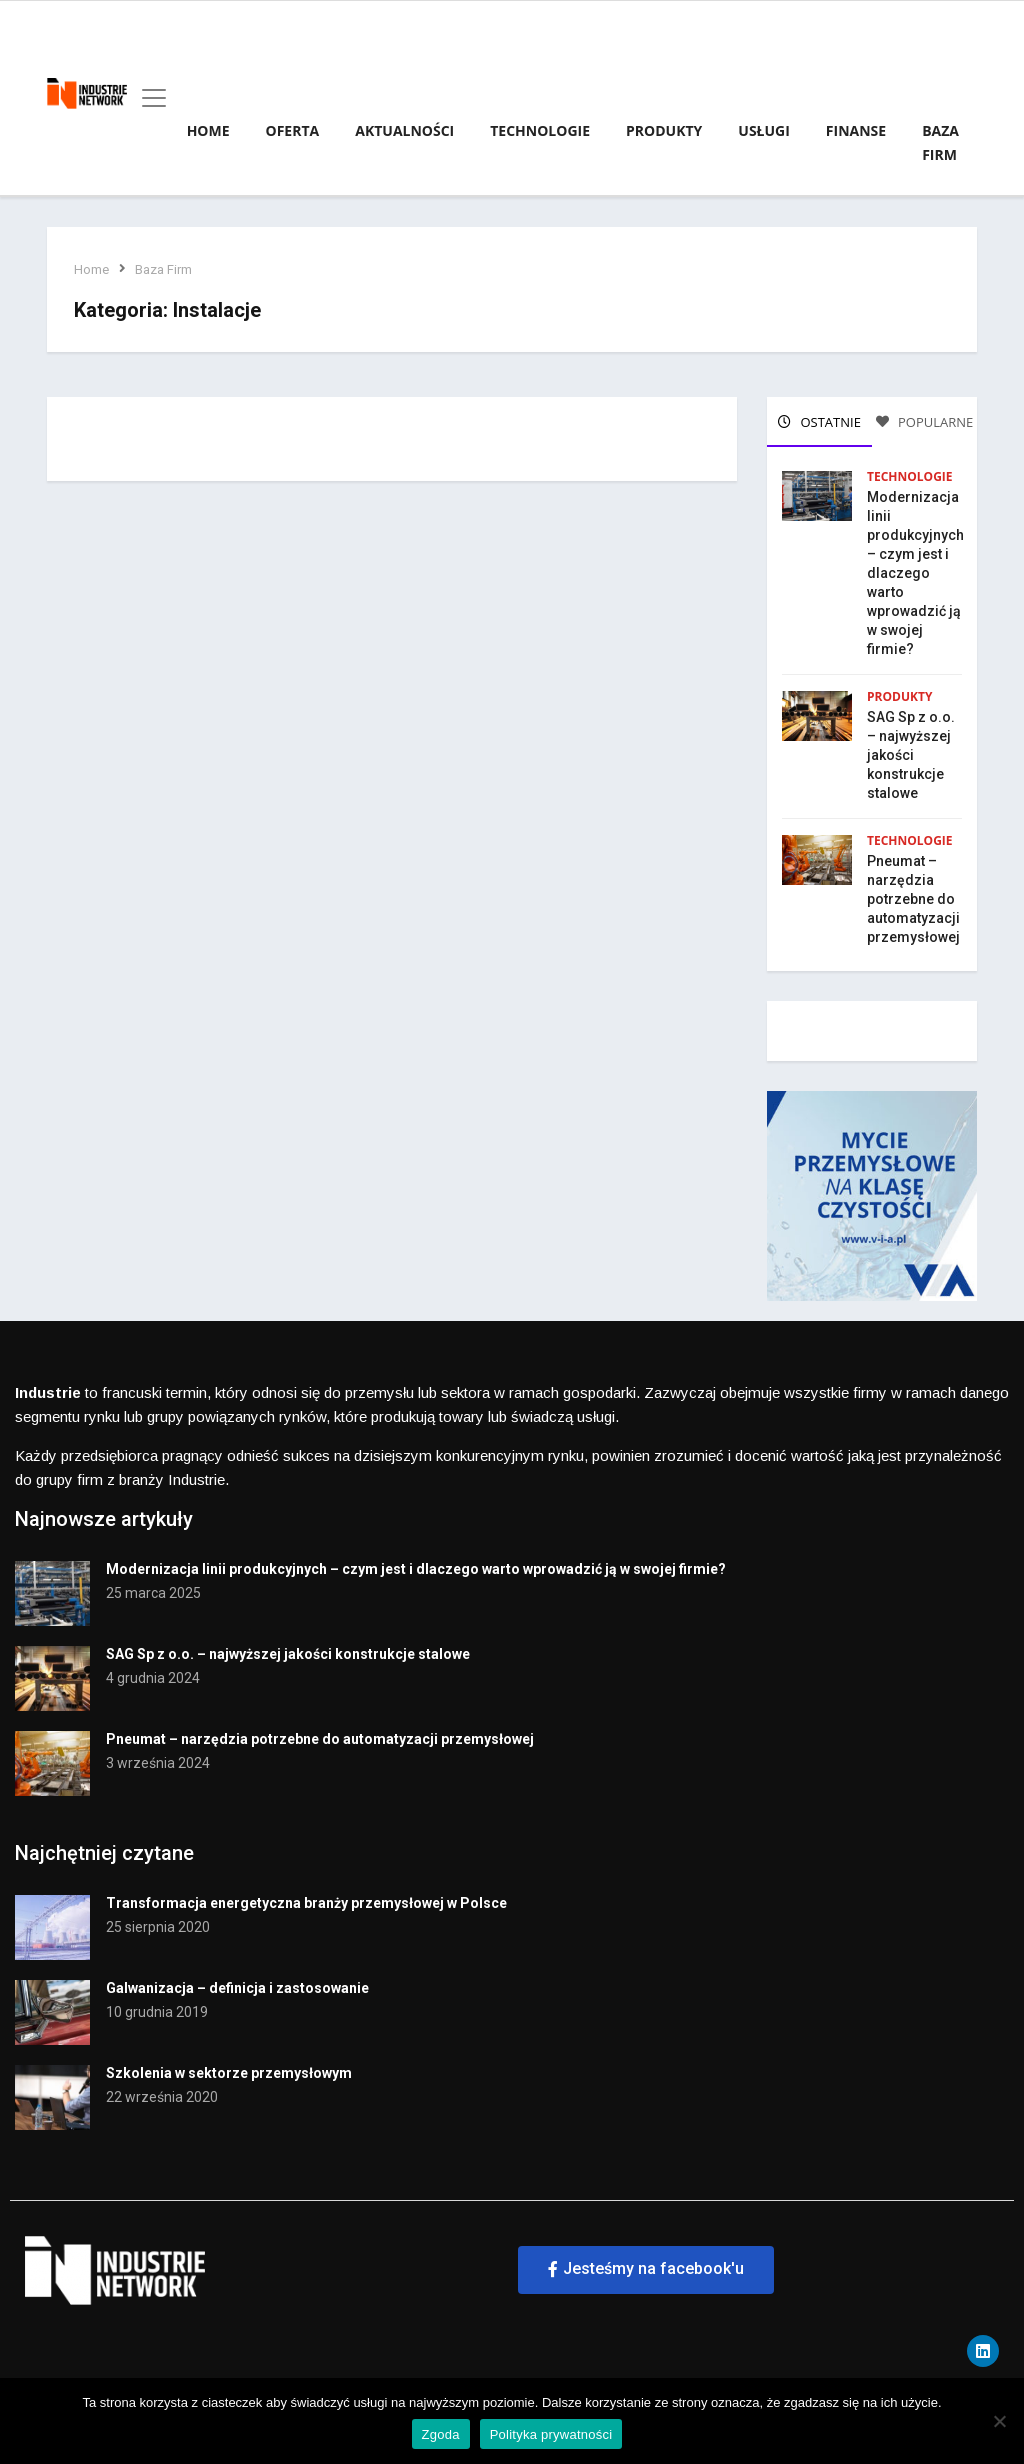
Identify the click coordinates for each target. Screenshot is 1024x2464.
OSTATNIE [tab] (819, 422)
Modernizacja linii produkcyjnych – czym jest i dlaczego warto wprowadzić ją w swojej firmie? (915, 570)
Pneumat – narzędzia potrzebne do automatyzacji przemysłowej (913, 896)
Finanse (856, 130)
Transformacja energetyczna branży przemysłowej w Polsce (306, 1896)
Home (208, 130)
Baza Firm (166, 269)
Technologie (540, 130)
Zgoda (441, 2434)
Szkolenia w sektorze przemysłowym (229, 2066)
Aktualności (404, 130)
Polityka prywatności (551, 2434)
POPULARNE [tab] (925, 422)
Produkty (664, 130)
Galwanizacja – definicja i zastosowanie (237, 1981)
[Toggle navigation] (148, 98)
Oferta (293, 130)
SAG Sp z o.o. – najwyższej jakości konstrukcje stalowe (911, 752)
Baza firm (940, 142)
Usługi (764, 130)
